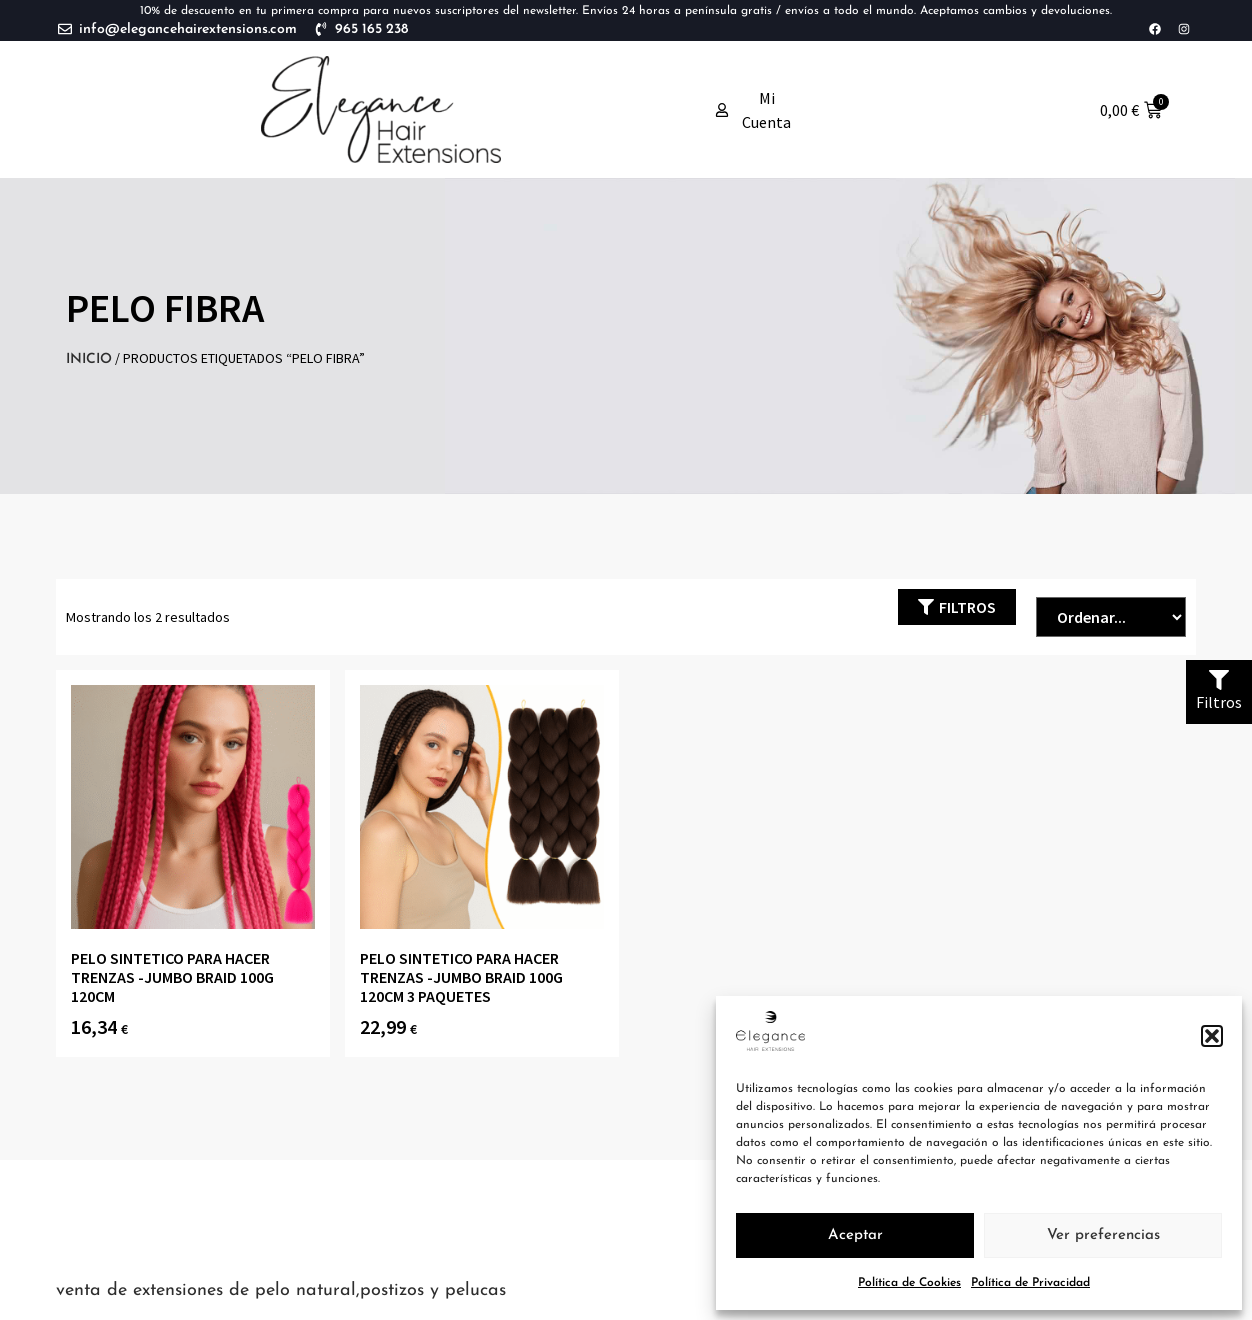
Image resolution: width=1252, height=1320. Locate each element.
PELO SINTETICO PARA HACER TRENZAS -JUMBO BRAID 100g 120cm (172, 977)
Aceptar (855, 1235)
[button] (1212, 1036)
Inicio (89, 359)
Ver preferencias (1103, 1235)
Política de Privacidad (1030, 1283)
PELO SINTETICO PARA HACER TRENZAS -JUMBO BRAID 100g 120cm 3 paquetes (461, 977)
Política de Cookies (909, 1283)
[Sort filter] (1111, 617)
